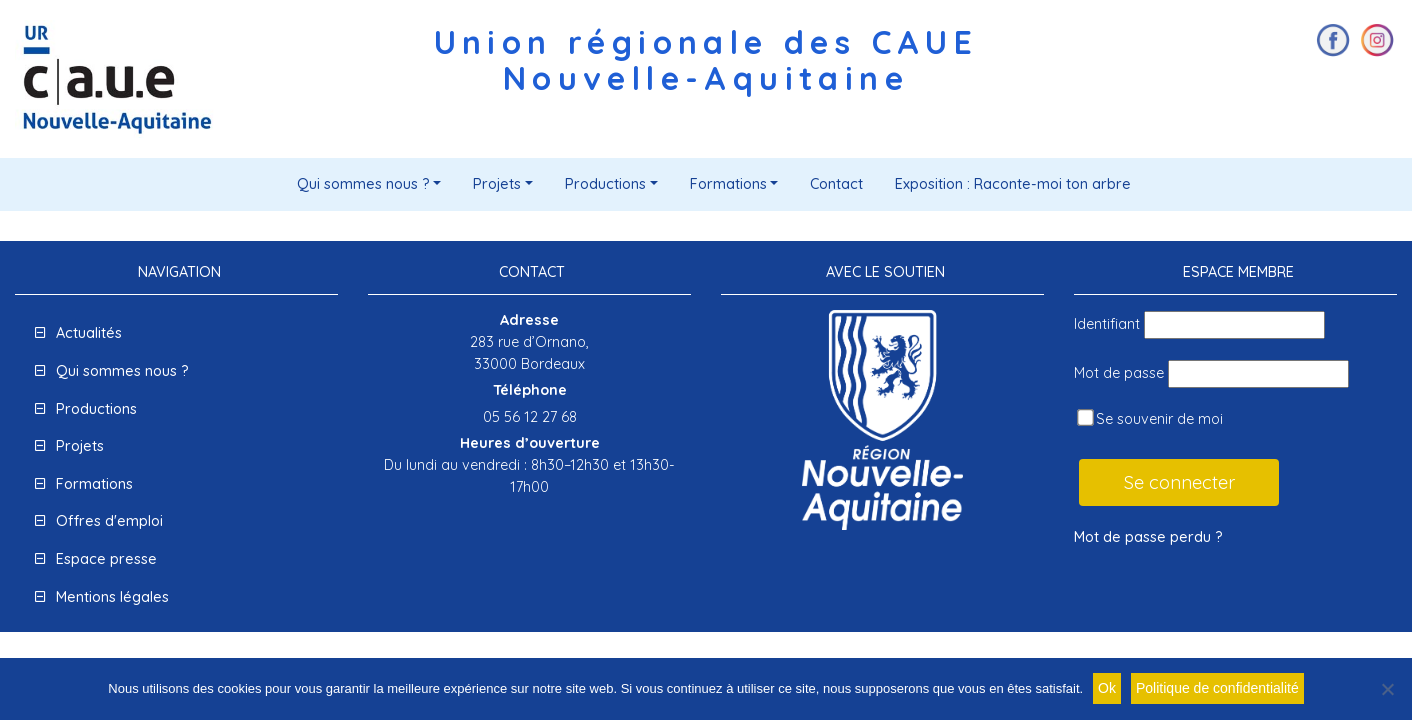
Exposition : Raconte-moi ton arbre (1013, 184)
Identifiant (1107, 324)
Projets (497, 184)
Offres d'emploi (109, 521)
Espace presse (106, 559)
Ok (1107, 688)
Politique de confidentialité (1217, 688)
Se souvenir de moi (1150, 418)
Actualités (89, 333)
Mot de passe (1119, 373)
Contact (836, 184)
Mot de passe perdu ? (1148, 537)
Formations (728, 184)
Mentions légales (112, 597)
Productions (605, 184)
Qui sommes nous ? (363, 184)
